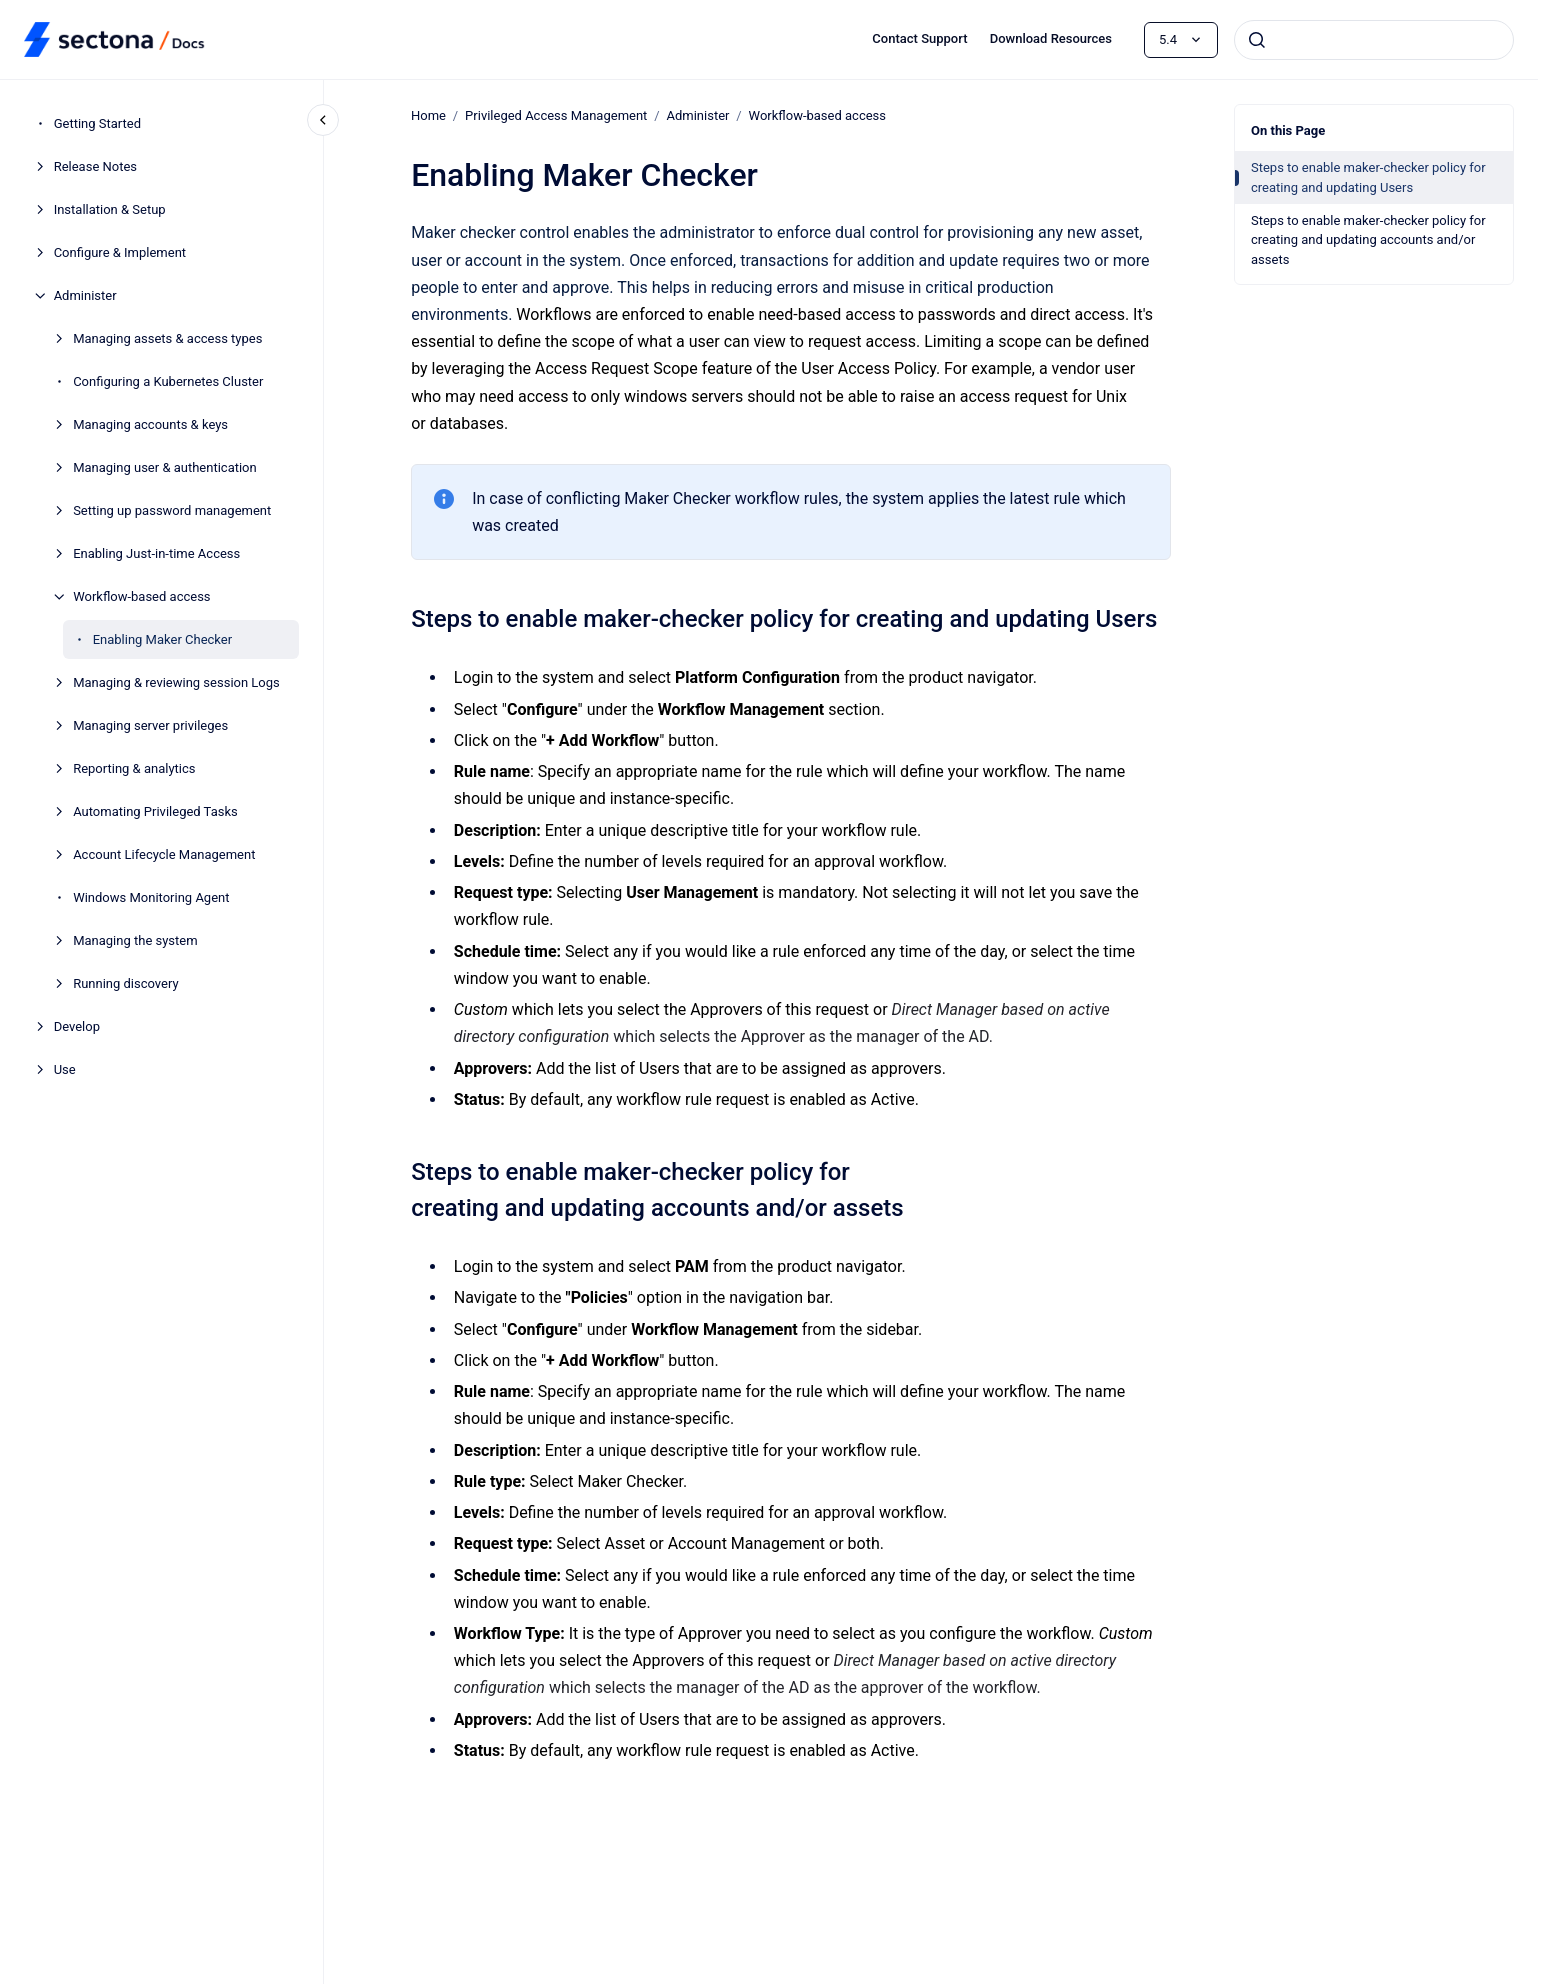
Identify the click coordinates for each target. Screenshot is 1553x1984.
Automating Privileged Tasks (155, 811)
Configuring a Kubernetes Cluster (168, 381)
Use (65, 1069)
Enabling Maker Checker (162, 639)
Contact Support (919, 38)
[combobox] (1374, 40)
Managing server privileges (150, 725)
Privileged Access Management (556, 115)
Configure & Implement (120, 252)
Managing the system (135, 940)
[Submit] (1257, 40)
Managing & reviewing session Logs (176, 682)
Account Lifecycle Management (164, 854)
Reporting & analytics (134, 768)
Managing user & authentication (165, 467)
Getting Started (97, 123)
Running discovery (126, 983)
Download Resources (1051, 38)
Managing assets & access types (167, 338)
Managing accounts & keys (150, 424)
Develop (77, 1026)
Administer (85, 295)
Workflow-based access (141, 596)
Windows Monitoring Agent (151, 897)
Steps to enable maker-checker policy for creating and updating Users (1368, 177)
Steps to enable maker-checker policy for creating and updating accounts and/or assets (1368, 240)
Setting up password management (172, 510)
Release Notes (95, 166)
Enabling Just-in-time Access (156, 553)
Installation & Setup (110, 209)
